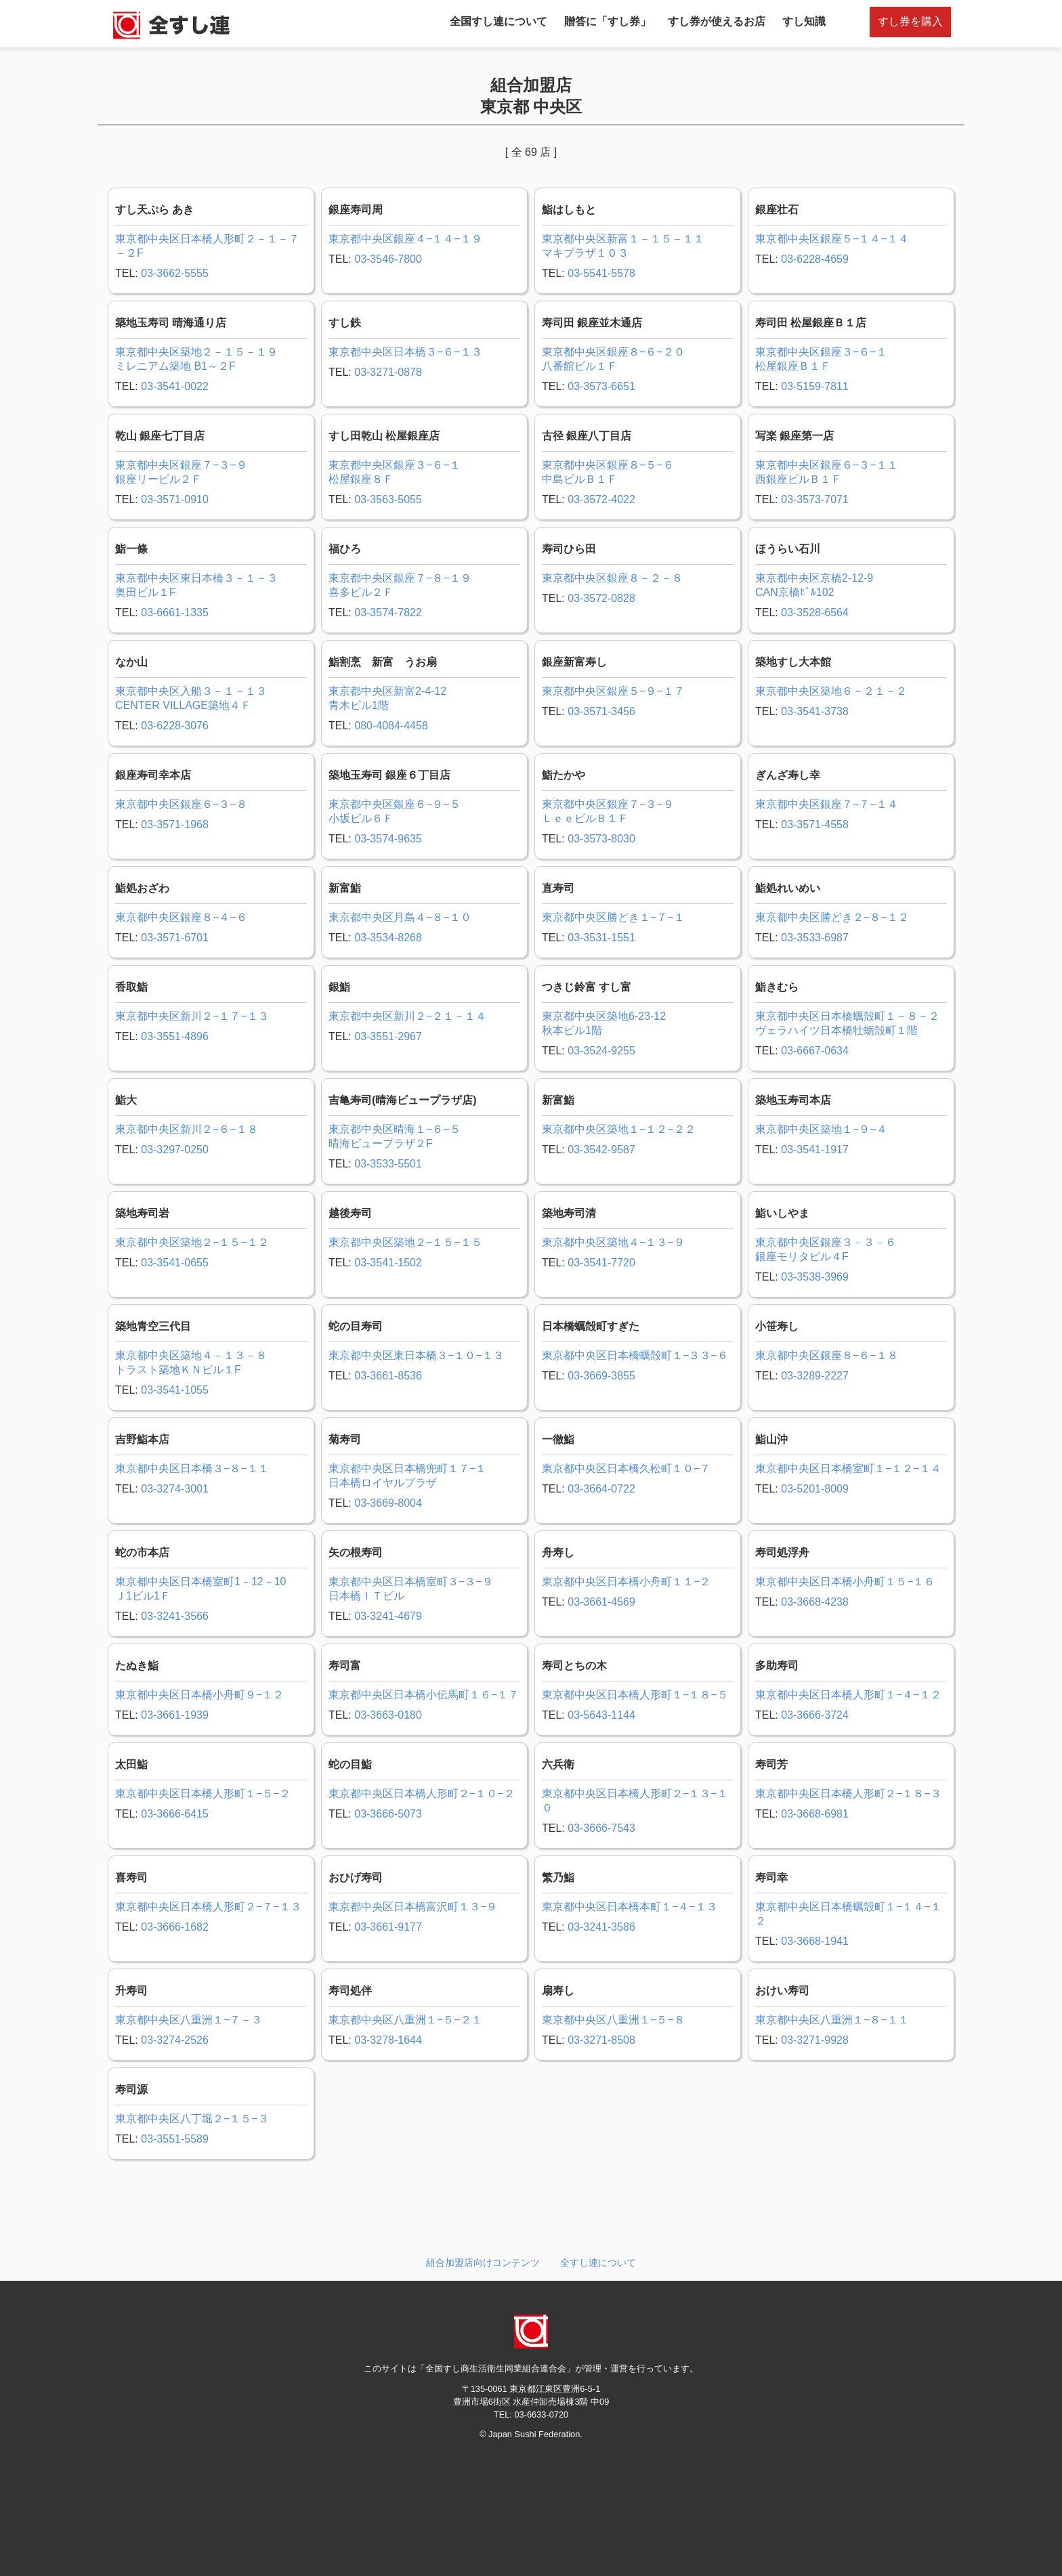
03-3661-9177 (388, 1927)
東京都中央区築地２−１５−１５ (405, 1242)
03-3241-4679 (388, 1616)
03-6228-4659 (815, 259)
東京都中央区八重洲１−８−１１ (832, 2019)
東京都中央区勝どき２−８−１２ (832, 917)
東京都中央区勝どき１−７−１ (613, 917)
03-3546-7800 (388, 259)
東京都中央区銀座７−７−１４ (826, 804)
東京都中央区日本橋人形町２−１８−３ (848, 1793)
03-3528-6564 (815, 612)
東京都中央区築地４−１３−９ (613, 1242)
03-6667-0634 (815, 1050)
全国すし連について (498, 21)
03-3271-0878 (388, 372)
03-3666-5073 (388, 1814)
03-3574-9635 (388, 838)
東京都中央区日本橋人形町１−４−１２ (848, 1694)
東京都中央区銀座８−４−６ (181, 917)
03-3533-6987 (815, 937)
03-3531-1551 (601, 937)
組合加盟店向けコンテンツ (483, 2262)
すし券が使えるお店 (716, 21)
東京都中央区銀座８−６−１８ (826, 1355)
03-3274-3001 (175, 1489)
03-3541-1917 (815, 1149)
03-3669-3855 (601, 1375)
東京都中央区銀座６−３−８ (181, 804)
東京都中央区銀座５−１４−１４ (832, 238)
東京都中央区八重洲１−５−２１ (405, 2019)
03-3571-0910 (175, 499)
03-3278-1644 (388, 2040)
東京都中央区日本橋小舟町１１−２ (626, 1581)
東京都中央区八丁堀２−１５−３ (192, 2118)
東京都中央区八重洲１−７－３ (188, 2019)
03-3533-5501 (388, 1163)
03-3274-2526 (175, 2040)
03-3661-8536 (388, 1375)
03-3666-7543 (601, 1828)
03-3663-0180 (388, 1715)
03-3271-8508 (601, 2040)
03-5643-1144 (601, 1715)
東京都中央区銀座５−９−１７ (613, 691)
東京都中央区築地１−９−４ (821, 1129)
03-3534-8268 (388, 937)
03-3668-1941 (815, 1941)
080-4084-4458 (391, 725)
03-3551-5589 (175, 2139)
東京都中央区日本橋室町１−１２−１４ (848, 1468)
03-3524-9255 (601, 1050)
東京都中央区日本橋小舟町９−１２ (199, 1694)
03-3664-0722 (601, 1489)
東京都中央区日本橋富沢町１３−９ (412, 1906)
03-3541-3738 (815, 711)
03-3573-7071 (815, 499)
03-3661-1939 (175, 1715)
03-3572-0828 (601, 598)
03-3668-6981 (815, 1814)
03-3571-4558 (815, 824)
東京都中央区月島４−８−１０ (399, 917)
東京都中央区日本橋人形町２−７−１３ (208, 1906)
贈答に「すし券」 (607, 21)
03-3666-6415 (175, 1814)
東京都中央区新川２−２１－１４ (407, 1016)
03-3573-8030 (601, 838)
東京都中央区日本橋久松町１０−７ (626, 1468)
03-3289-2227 (815, 1375)
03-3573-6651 (601, 386)
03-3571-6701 (175, 937)
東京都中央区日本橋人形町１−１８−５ (635, 1694)
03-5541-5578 (601, 273)
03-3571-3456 (601, 711)
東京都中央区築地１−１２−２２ (619, 1129)
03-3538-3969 (815, 1277)
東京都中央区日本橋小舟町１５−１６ (845, 1581)
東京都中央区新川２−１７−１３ (192, 1016)
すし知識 (804, 21)
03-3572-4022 (601, 499)
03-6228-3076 (175, 725)
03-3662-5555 (175, 273)
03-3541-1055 (175, 1390)
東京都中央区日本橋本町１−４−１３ (629, 1906)
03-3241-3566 (175, 1616)
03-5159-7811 (815, 386)
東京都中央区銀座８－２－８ (612, 578)
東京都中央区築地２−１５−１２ (192, 1242)
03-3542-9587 (601, 1149)
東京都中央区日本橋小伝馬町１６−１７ (423, 1694)
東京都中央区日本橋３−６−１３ (405, 352)
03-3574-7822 (388, 612)
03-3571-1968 (175, 824)
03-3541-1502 (388, 1262)
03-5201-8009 (815, 1489)
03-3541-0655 (175, 1262)
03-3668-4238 (815, 1602)
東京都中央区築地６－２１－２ (831, 691)
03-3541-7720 (601, 1262)
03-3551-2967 (388, 1036)
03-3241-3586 (601, 1927)
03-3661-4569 (601, 1602)
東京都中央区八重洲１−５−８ (613, 2019)
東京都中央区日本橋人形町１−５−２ (203, 1793)
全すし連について (598, 2262)
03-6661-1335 (175, 612)
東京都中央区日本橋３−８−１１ (192, 1468)
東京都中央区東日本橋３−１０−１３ (416, 1355)
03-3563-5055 (388, 499)
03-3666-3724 (815, 1715)
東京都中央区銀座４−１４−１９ (405, 238)
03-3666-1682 (175, 1927)
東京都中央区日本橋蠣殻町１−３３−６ (635, 1355)
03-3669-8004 (388, 1503)
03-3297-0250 (175, 1149)
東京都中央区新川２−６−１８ (186, 1129)
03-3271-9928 (815, 2040)
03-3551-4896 (175, 1036)
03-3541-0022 (175, 386)
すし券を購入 (910, 21)
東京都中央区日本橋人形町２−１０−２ (421, 1793)
